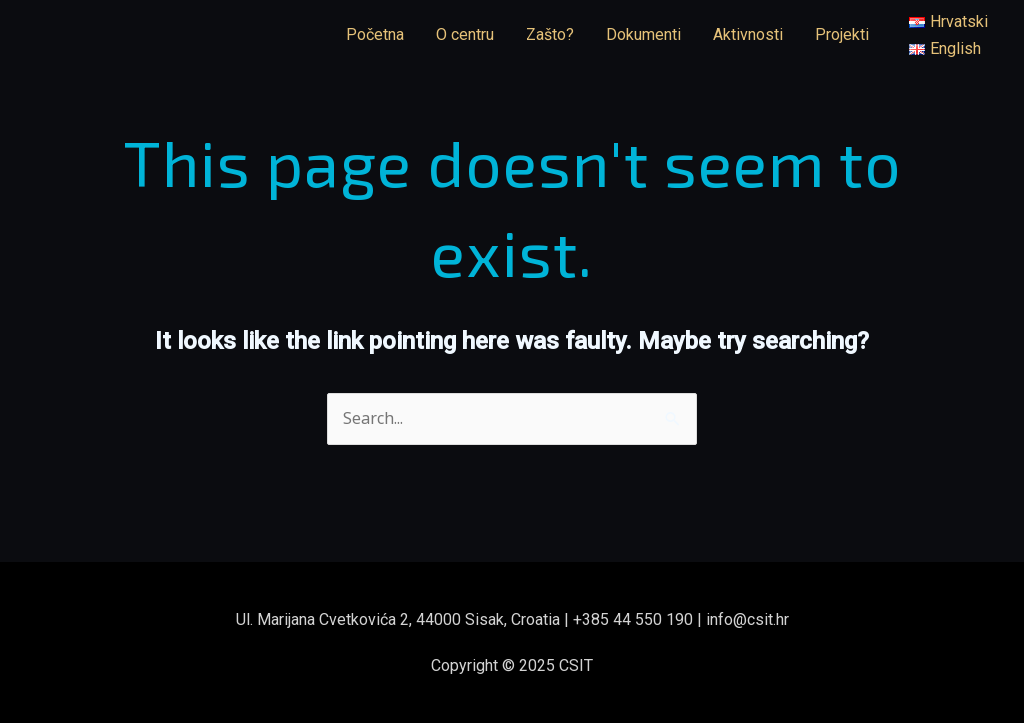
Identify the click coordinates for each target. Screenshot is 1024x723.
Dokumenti (643, 34)
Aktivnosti (748, 34)
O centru (465, 34)
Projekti (842, 34)
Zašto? (550, 34)
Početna (375, 34)
